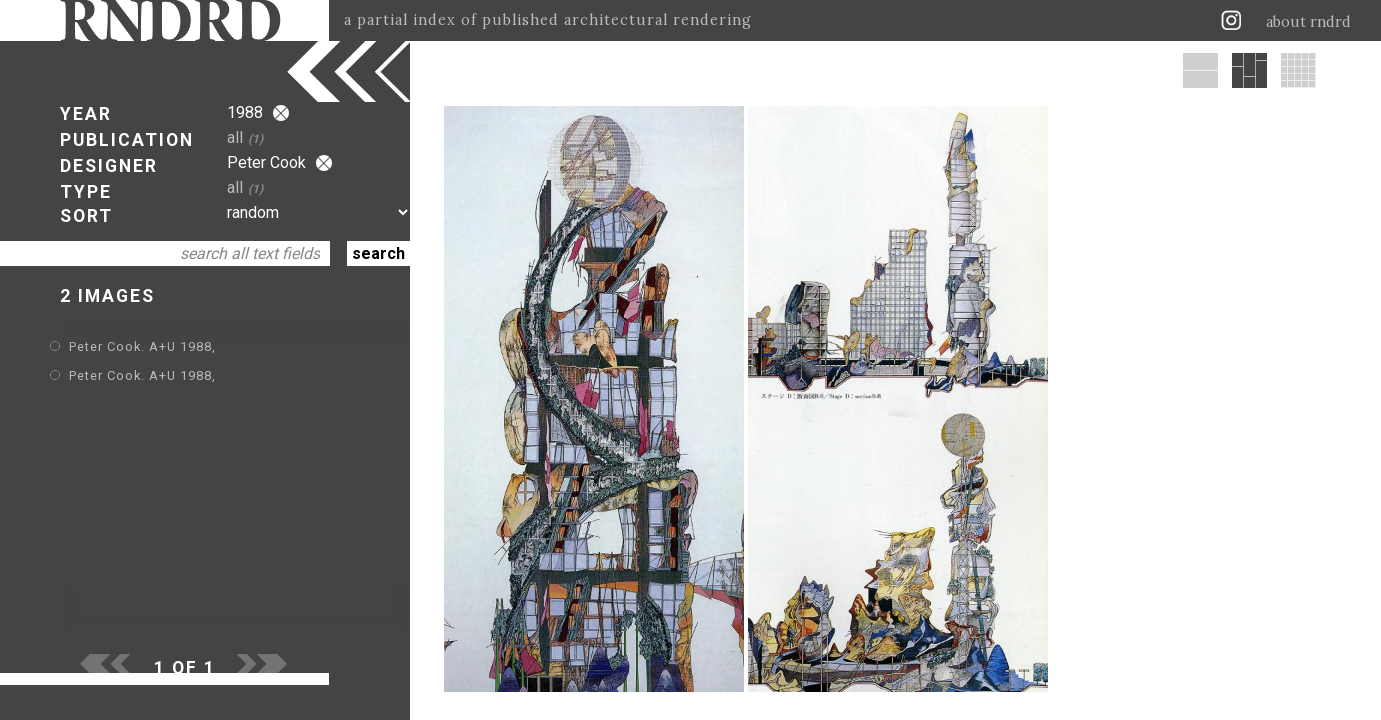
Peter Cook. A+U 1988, (142, 346)
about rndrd (1308, 22)
